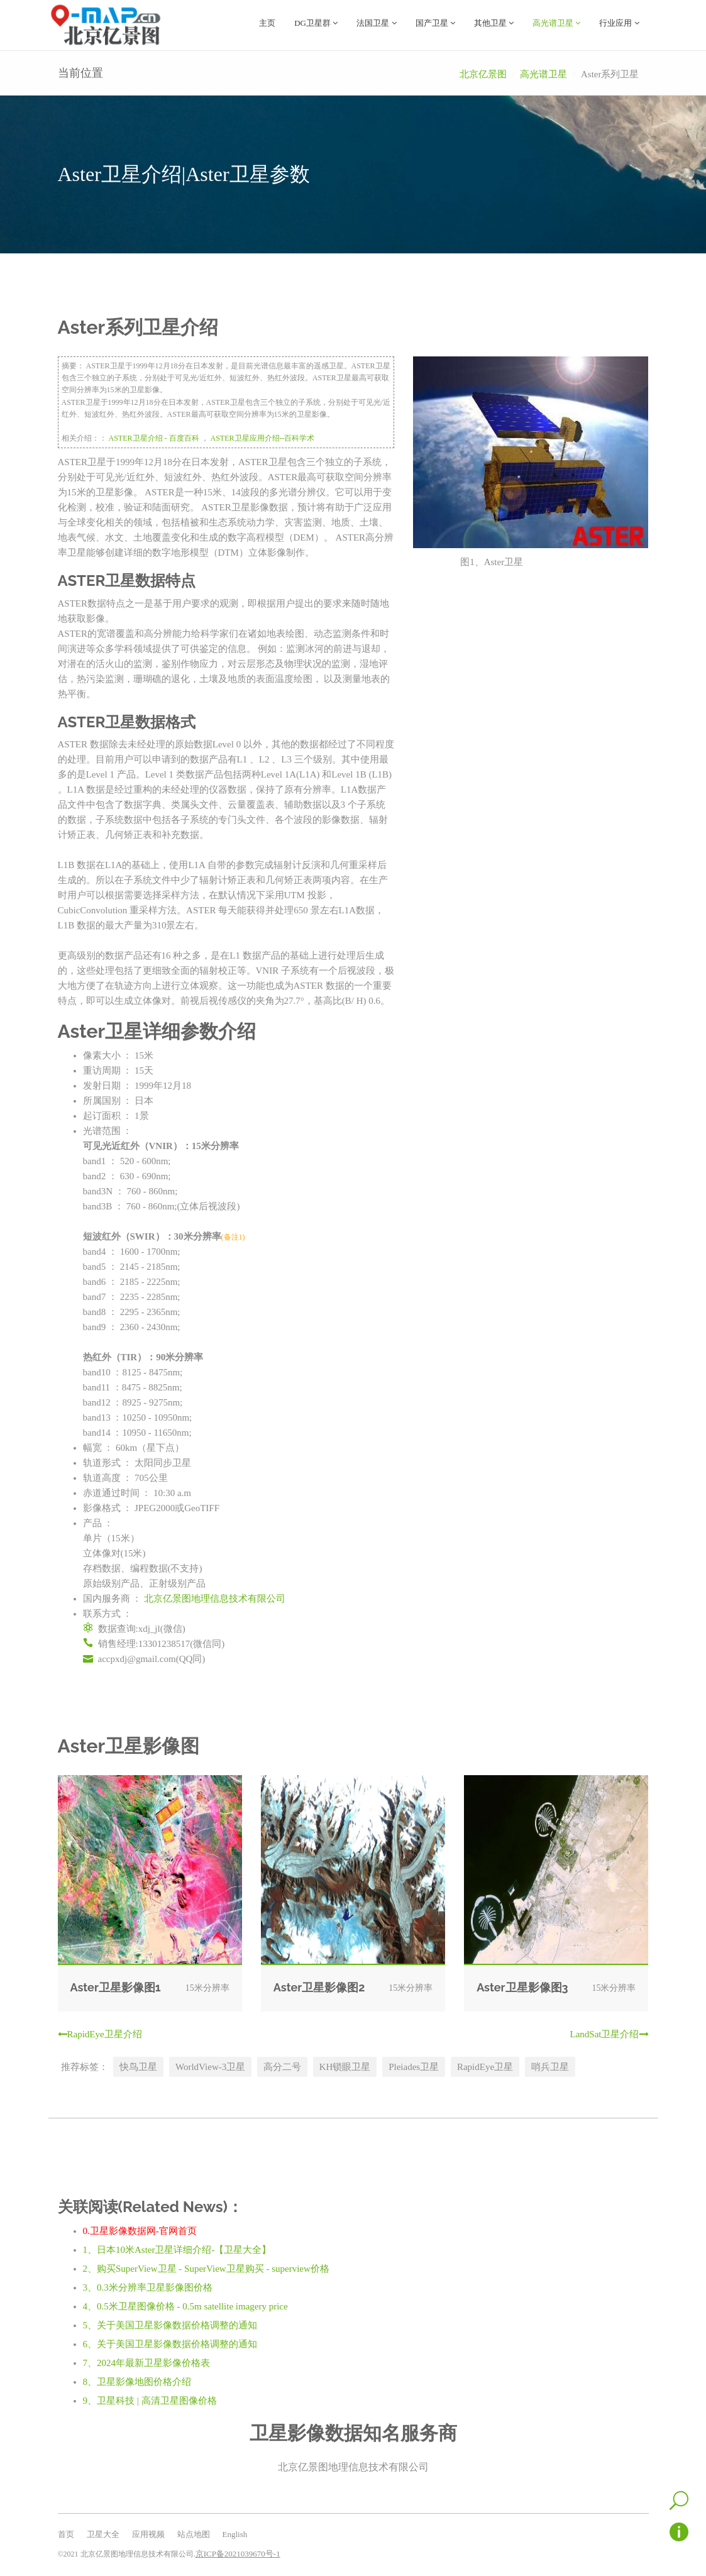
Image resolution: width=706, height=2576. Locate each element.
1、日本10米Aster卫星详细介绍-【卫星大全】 (177, 2249)
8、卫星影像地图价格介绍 (137, 2381)
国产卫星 (435, 23)
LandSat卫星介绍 (609, 2033)
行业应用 (619, 23)
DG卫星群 (316, 23)
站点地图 (193, 2533)
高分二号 (282, 2066)
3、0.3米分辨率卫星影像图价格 (147, 2287)
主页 (267, 23)
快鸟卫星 (138, 2066)
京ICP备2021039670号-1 (238, 2553)
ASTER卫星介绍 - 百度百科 (154, 437)
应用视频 (148, 2533)
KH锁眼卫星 (345, 2066)
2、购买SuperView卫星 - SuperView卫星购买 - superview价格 (206, 2268)
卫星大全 (103, 2533)
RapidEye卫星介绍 (100, 2033)
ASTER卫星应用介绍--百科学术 (263, 437)
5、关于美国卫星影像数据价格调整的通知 (170, 2325)
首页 (66, 2533)
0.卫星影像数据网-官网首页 (140, 2230)
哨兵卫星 (550, 2066)
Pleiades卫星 (414, 2066)
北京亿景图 (483, 74)
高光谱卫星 (556, 23)
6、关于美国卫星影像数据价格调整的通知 (170, 2343)
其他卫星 (494, 23)
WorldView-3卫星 (210, 2066)
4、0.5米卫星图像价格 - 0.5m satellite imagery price (185, 2306)
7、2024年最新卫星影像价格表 (147, 2362)
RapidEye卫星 (485, 2066)
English (235, 2533)
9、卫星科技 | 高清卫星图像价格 (150, 2400)
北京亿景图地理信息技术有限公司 (214, 1598)
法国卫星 (376, 23)
